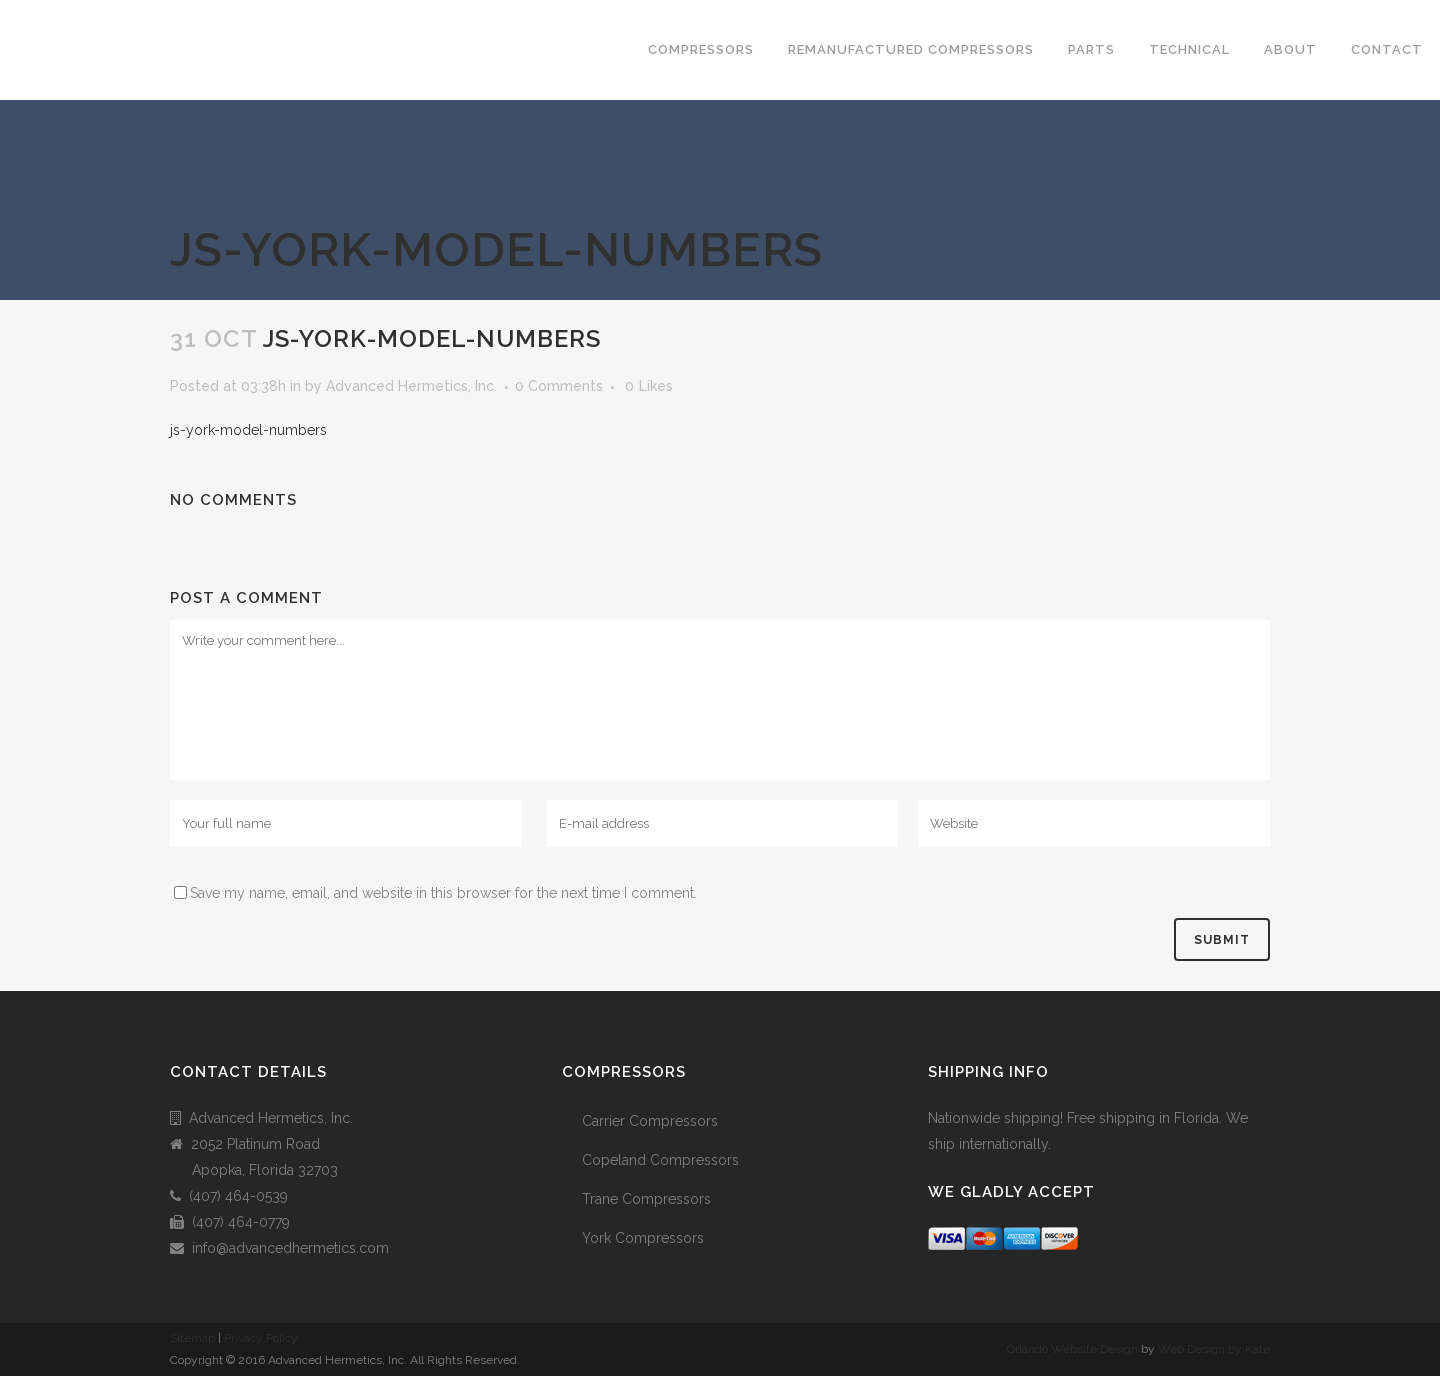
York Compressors (643, 1238)
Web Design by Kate (1214, 1349)
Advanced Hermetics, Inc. (411, 386)
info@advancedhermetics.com (290, 1248)
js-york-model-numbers (248, 430)
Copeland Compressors (660, 1160)
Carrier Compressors (650, 1121)
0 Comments (559, 386)
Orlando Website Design (1072, 1349)
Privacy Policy (261, 1338)
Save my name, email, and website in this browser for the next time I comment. (443, 893)
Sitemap (192, 1338)
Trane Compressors (646, 1199)
